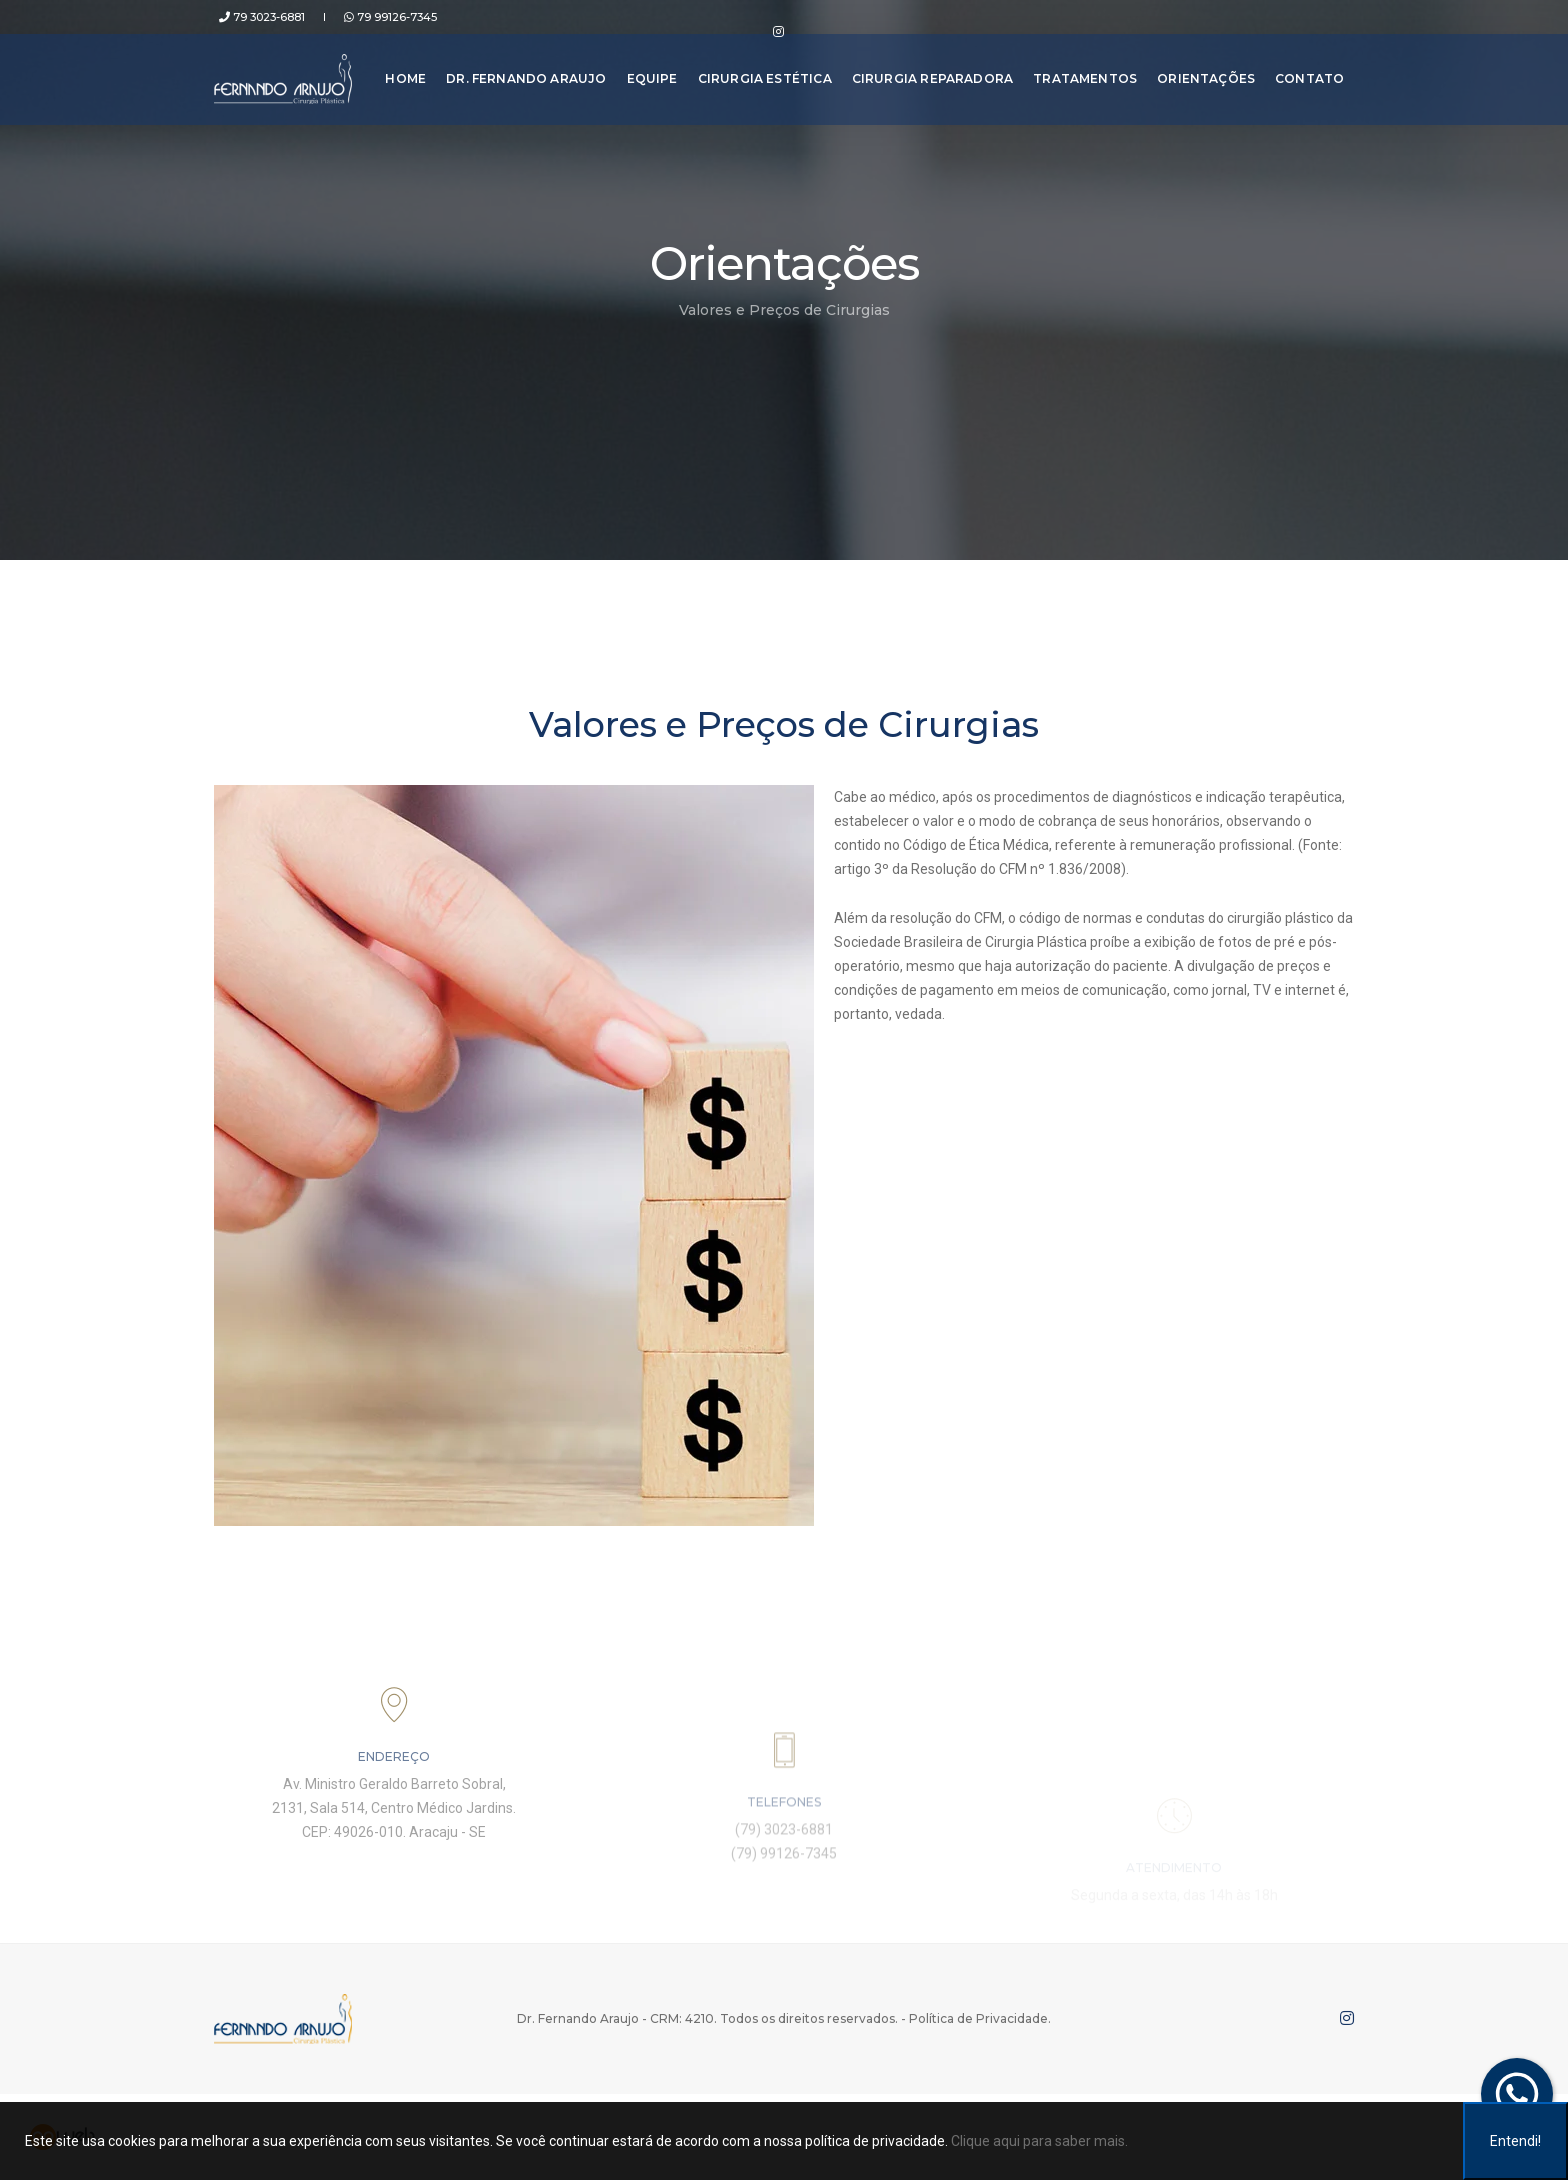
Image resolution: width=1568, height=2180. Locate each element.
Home (400, 69)
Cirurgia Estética (759, 69)
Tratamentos (1080, 69)
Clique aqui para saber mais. (1039, 2141)
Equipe (646, 69)
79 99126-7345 (375, 17)
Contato (1304, 69)
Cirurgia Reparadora (926, 69)
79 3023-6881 (257, 17)
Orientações (1201, 69)
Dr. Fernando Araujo (521, 69)
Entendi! (1515, 2141)
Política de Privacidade (978, 2018)
